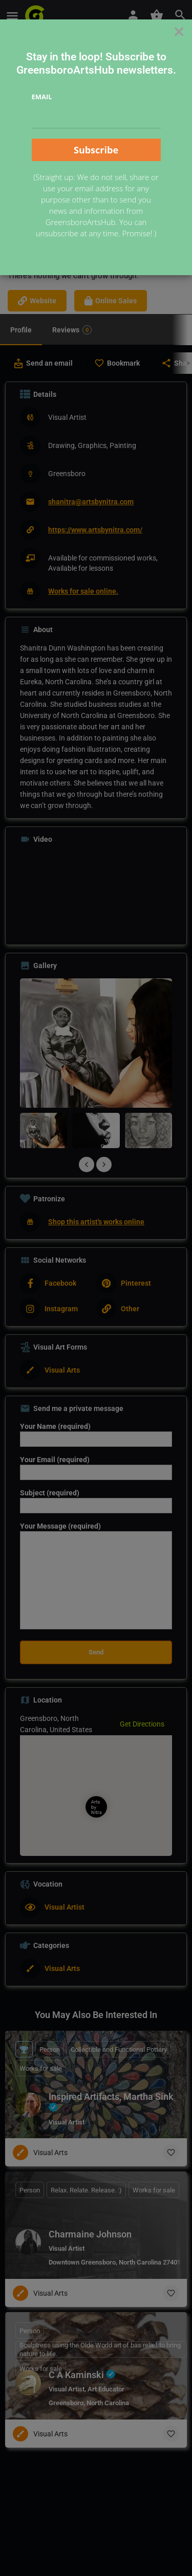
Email (42, 96)
